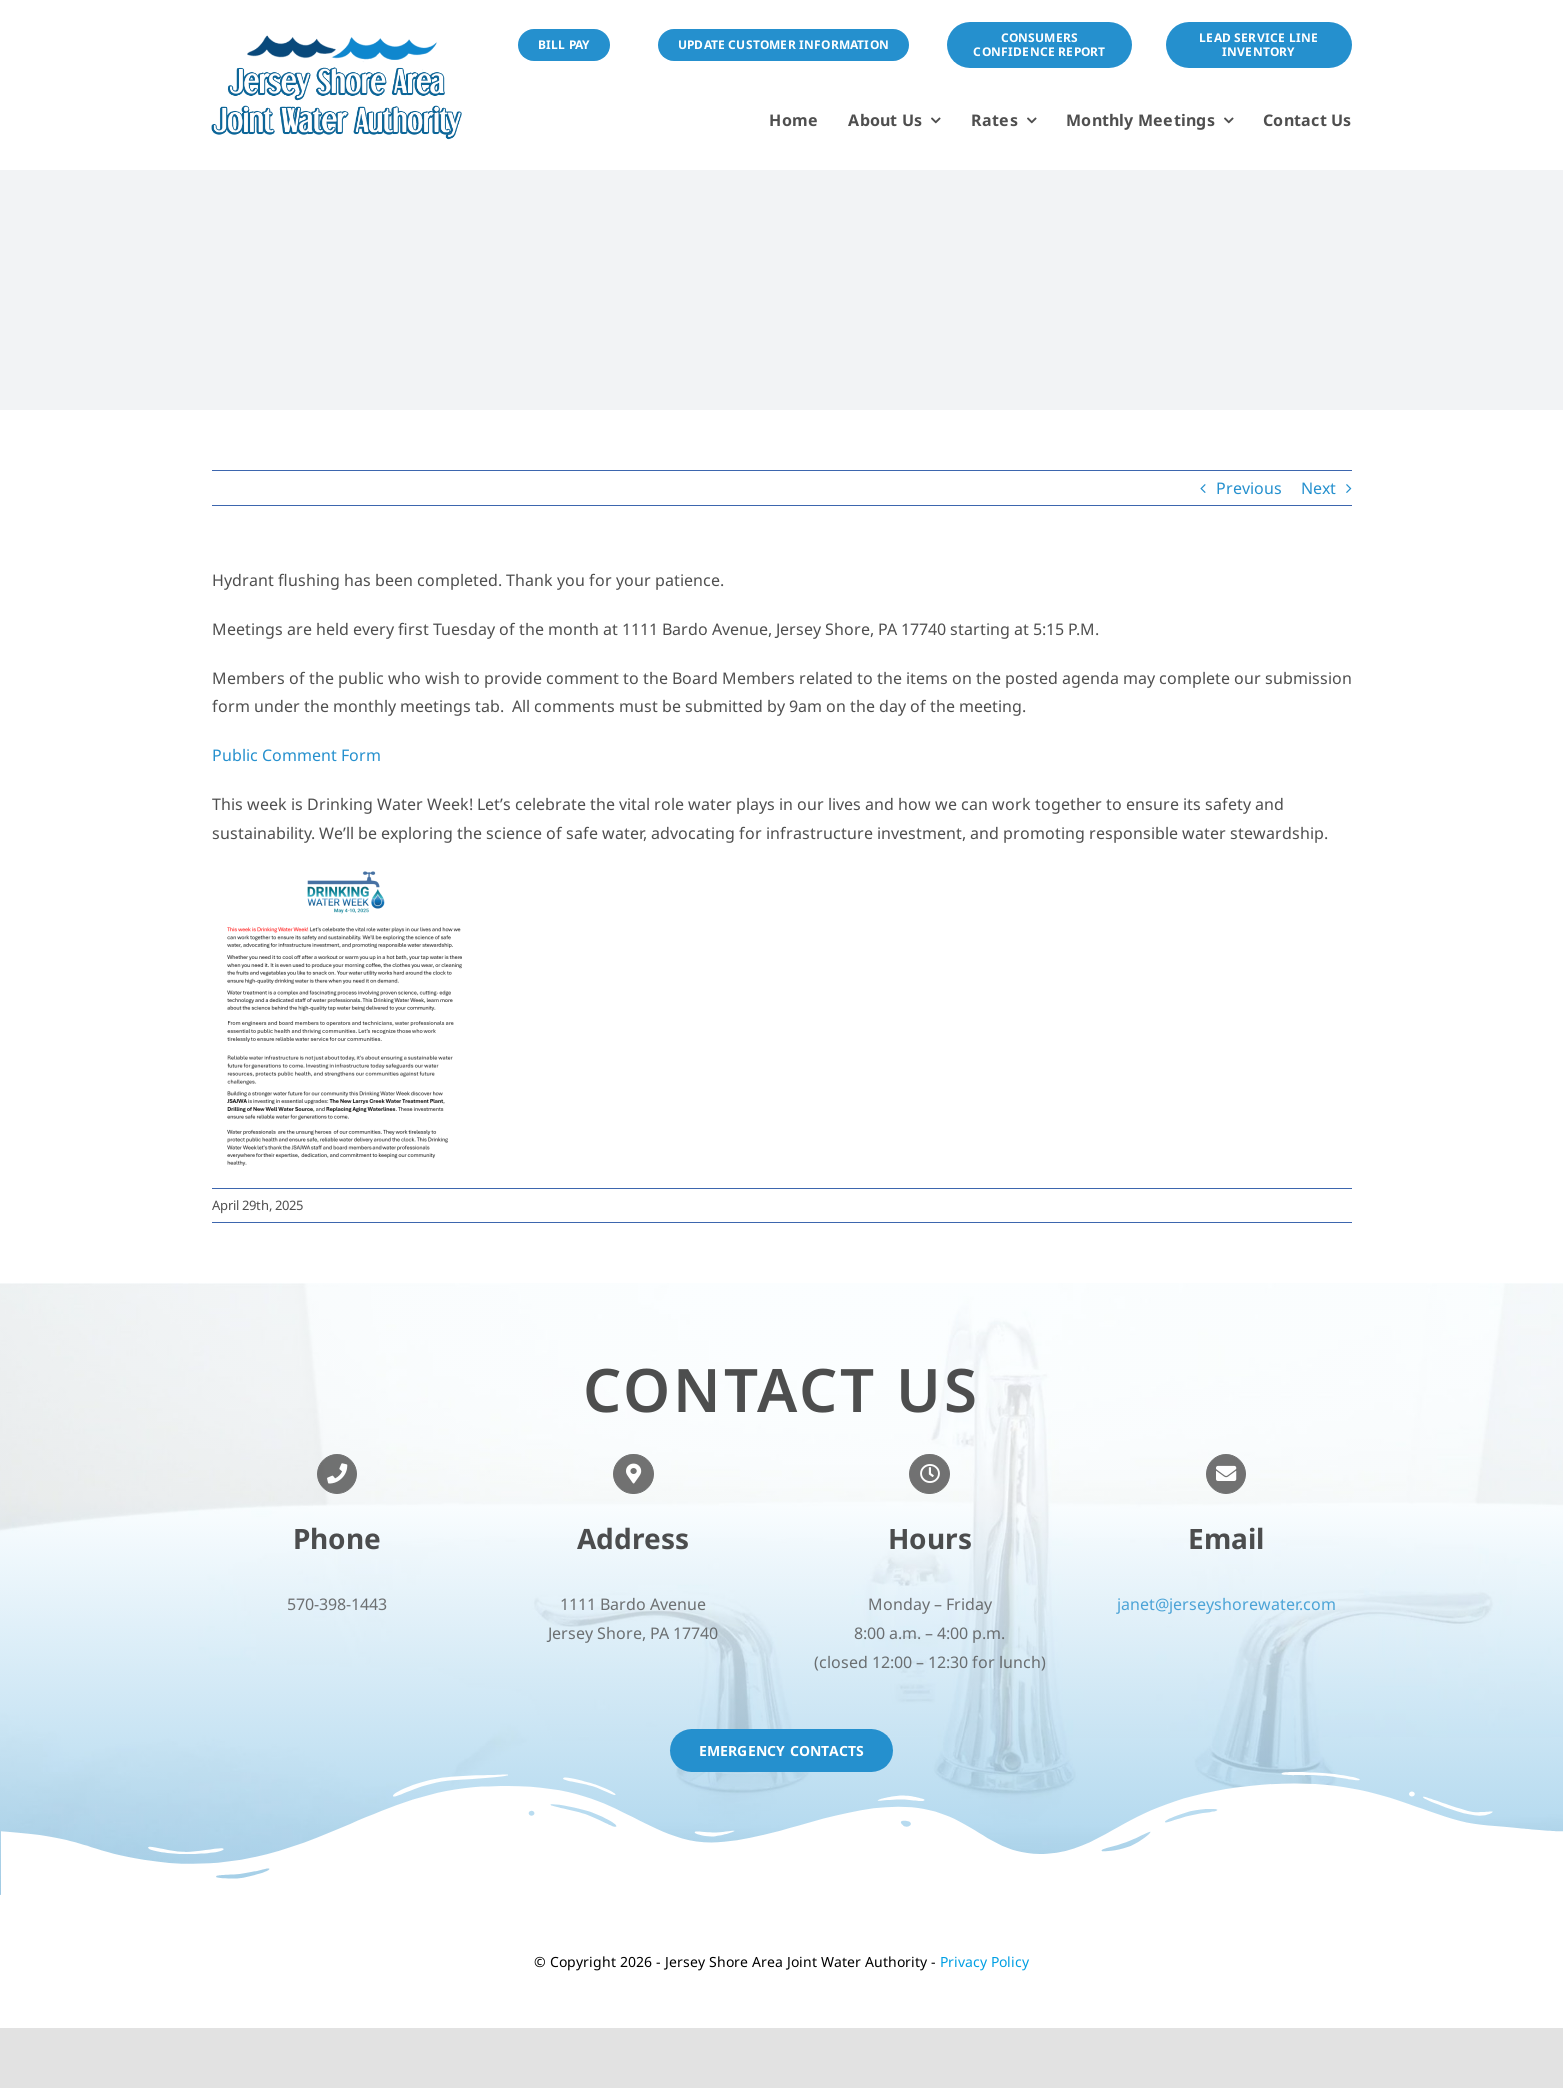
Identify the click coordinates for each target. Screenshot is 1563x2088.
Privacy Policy (984, 1961)
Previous (1249, 488)
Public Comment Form (298, 755)
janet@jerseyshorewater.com (1226, 1610)
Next (1318, 488)
